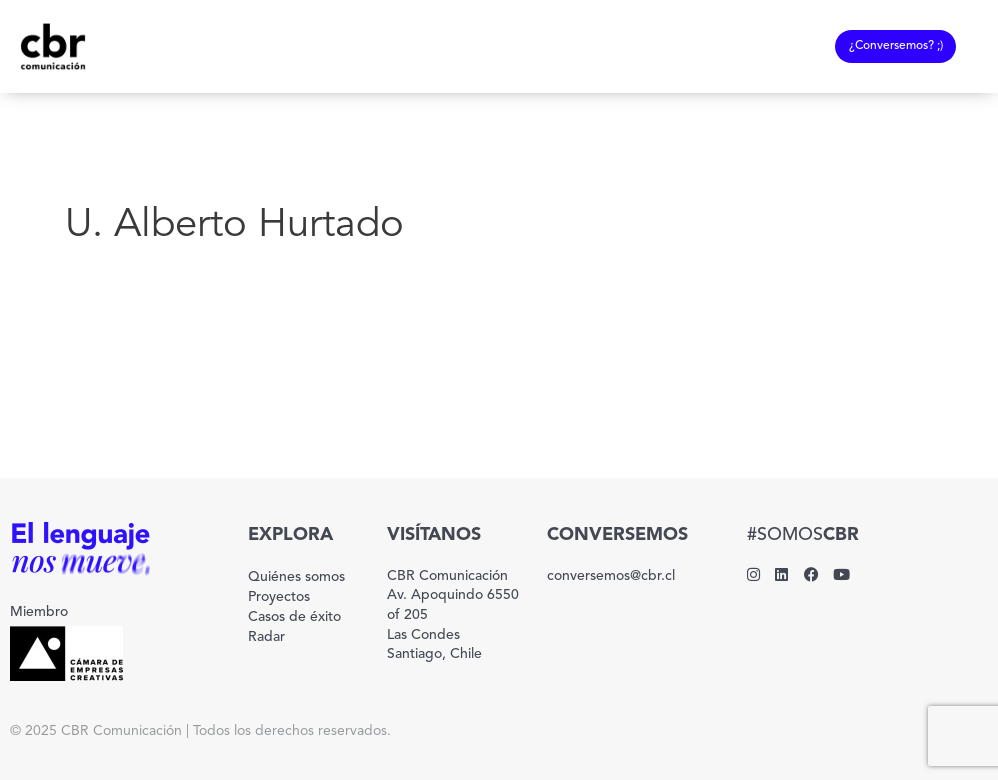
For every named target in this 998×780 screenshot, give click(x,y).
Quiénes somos (296, 577)
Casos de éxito (294, 617)
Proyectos (279, 597)
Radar (266, 637)
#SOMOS (803, 535)
